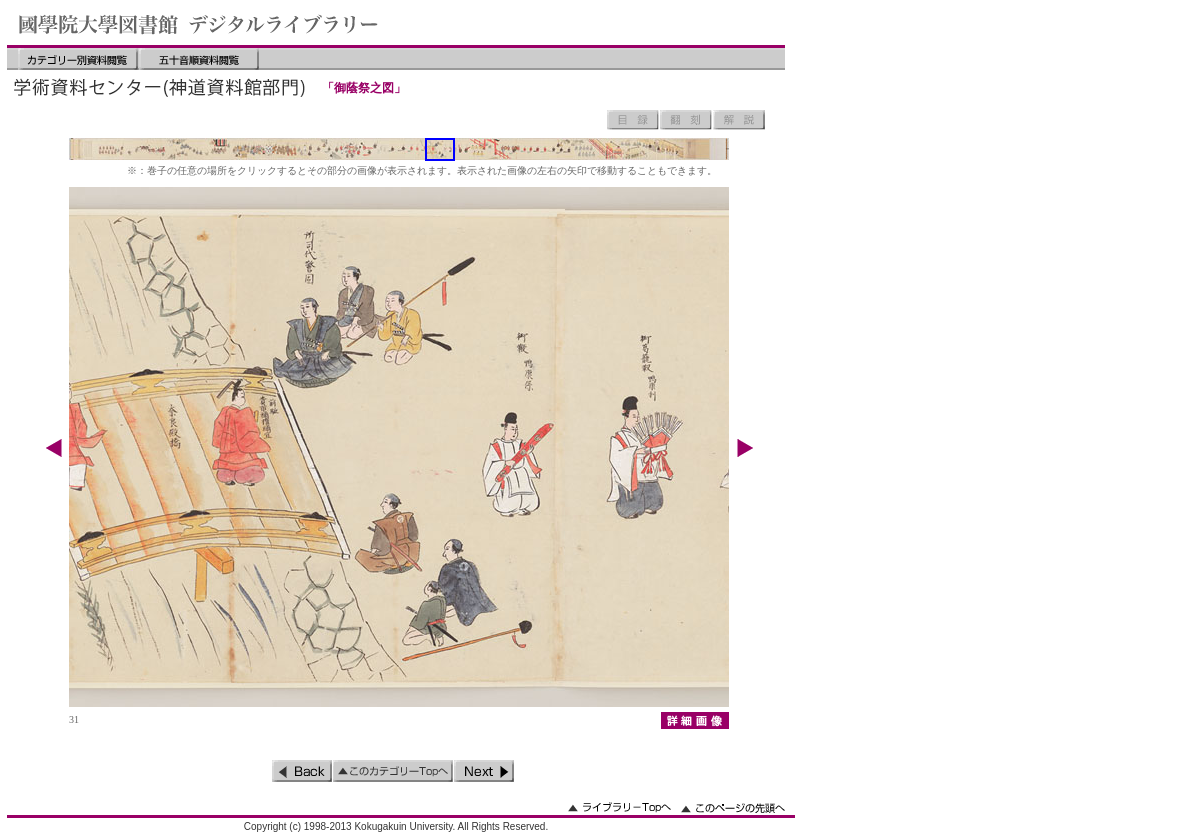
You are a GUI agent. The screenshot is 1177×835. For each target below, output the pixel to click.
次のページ (484, 771)
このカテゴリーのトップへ (393, 771)
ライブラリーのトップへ (619, 807)
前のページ (302, 771)
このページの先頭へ (733, 807)
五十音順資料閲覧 (199, 59)
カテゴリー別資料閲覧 (78, 59)
